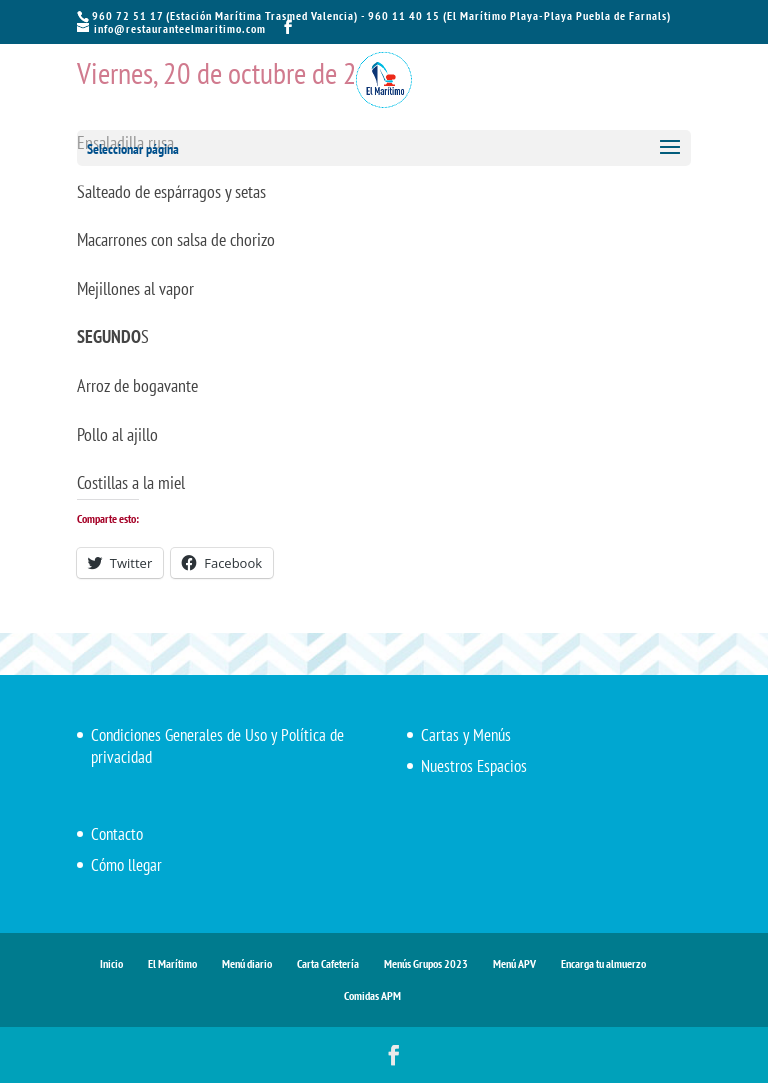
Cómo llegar (126, 865)
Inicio (111, 963)
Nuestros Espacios (474, 766)
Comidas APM (372, 995)
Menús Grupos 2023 (426, 963)
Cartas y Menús (466, 735)
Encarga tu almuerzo (603, 963)
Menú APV (514, 963)
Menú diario (247, 963)
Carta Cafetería (328, 963)
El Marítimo (172, 963)
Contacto (117, 834)
